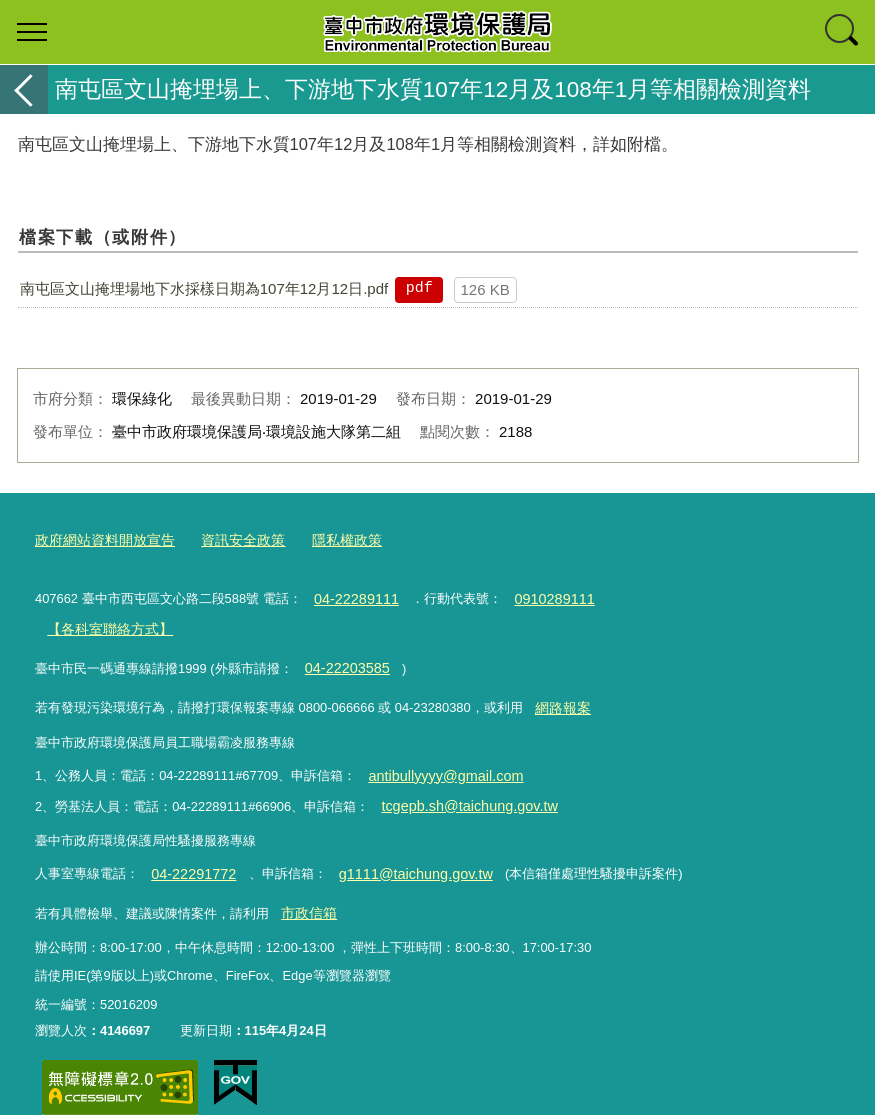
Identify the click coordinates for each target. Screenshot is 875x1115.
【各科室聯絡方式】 (104, 621)
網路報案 (560, 693)
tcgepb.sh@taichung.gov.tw (460, 784)
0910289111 (539, 594)
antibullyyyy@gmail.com (437, 757)
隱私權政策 (328, 538)
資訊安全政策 (230, 538)
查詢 (843, 32)
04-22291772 (188, 849)
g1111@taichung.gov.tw (396, 849)
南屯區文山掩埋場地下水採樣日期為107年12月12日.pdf (204, 288)
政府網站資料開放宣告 (100, 538)
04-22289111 (351, 594)
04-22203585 (342, 657)
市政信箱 (306, 885)
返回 (24, 89)
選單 (32, 32)
